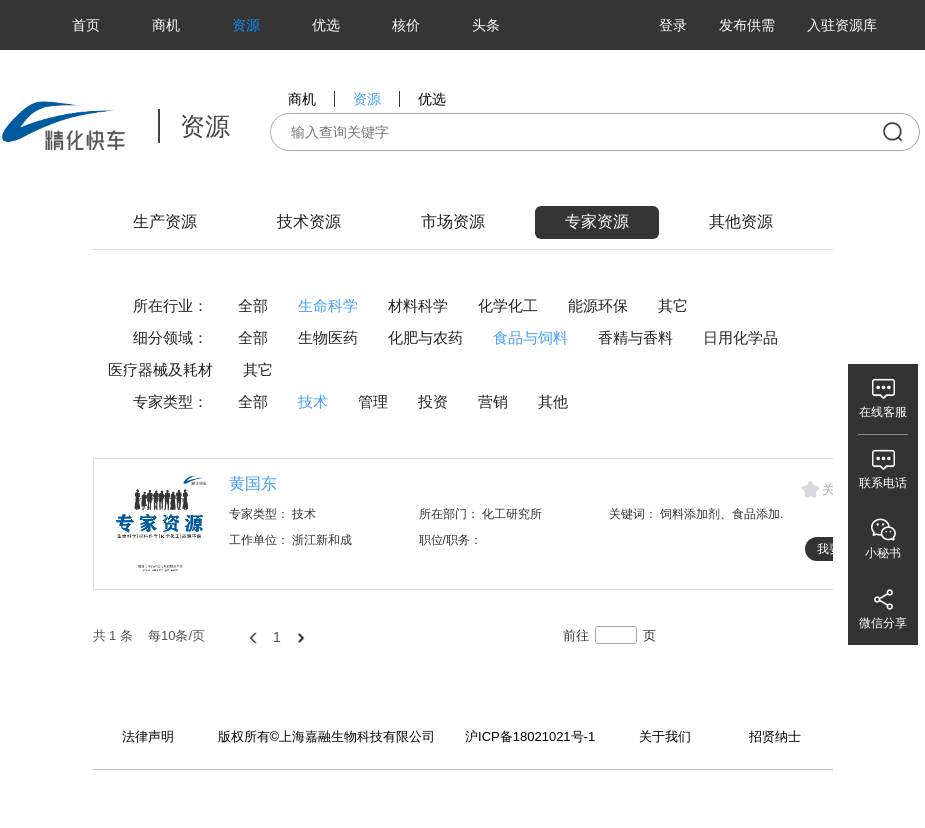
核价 (406, 25)
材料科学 (418, 305)
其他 (553, 401)
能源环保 (598, 305)
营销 (493, 401)
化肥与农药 (425, 337)
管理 (373, 401)
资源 (246, 25)
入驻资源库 (842, 25)
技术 (313, 401)
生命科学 (328, 305)
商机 (166, 25)
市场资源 (453, 221)
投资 (433, 401)
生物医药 (328, 337)
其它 (673, 305)
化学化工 (508, 305)
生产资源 (165, 221)
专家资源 (597, 221)
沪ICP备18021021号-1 (530, 736)
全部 (253, 305)
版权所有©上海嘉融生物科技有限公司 (327, 736)
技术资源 (309, 221)
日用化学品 (740, 337)
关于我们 (665, 736)
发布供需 (747, 25)
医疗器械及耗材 (160, 369)
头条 (486, 25)
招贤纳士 (775, 736)
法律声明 (148, 736)
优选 (326, 25)
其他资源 (741, 221)
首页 (86, 25)
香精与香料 (635, 337)
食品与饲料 (530, 337)
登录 (673, 25)
